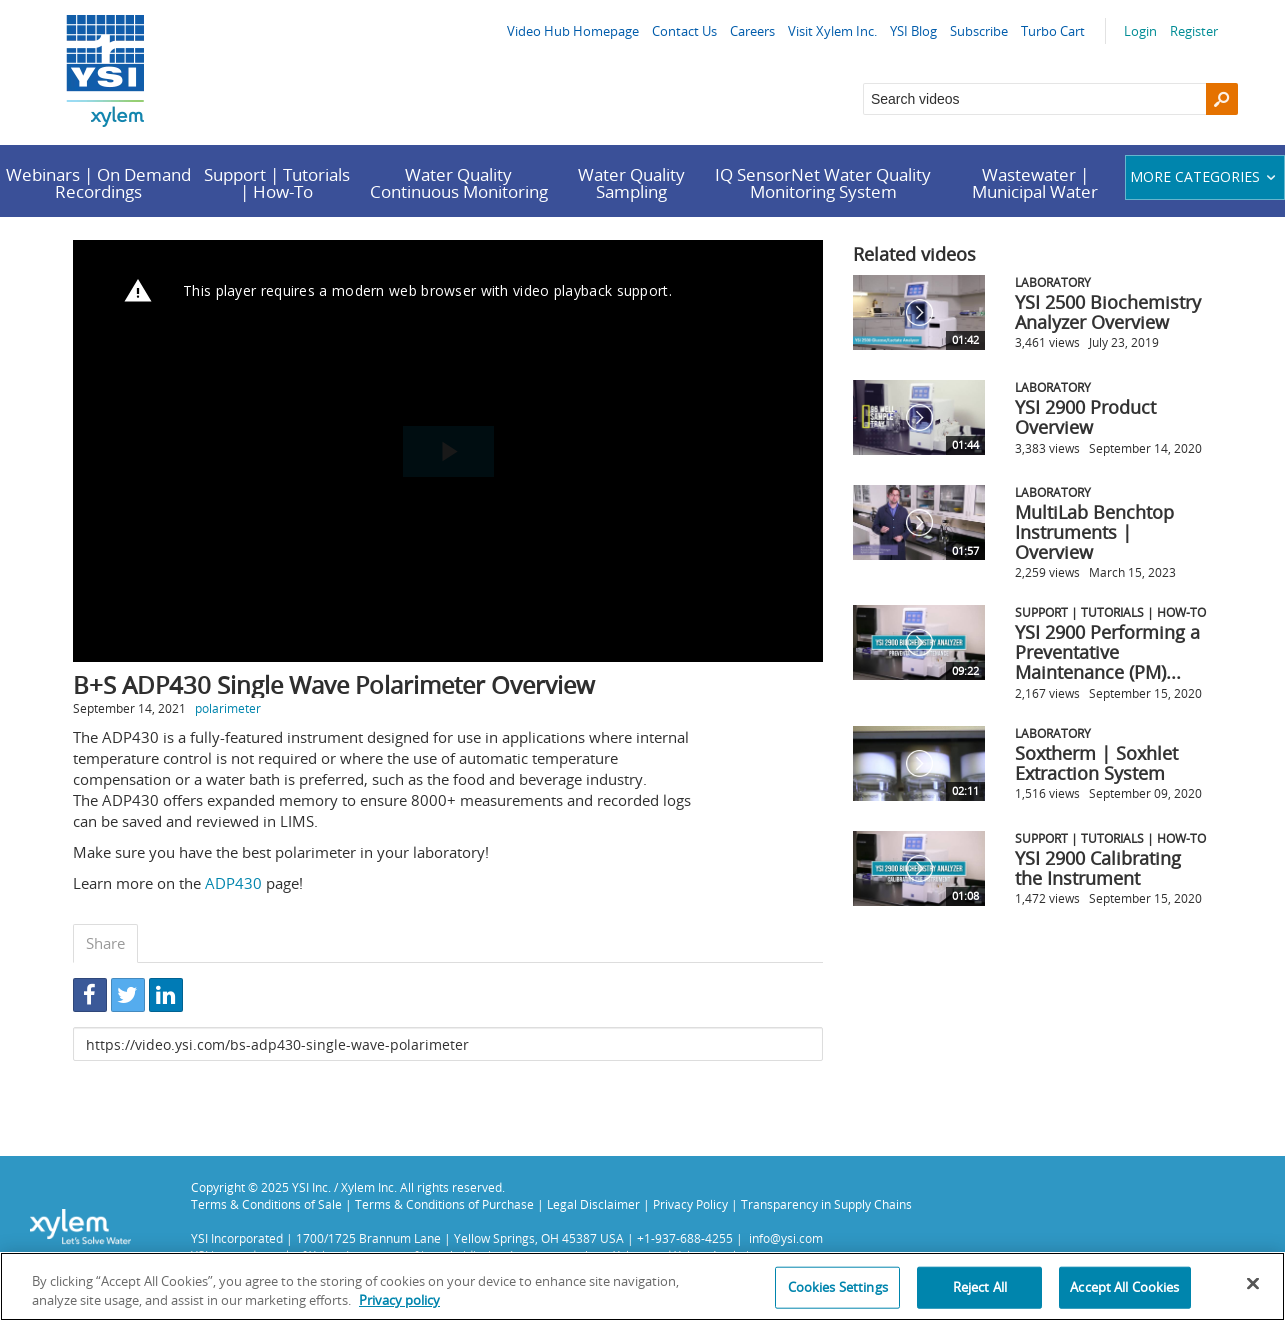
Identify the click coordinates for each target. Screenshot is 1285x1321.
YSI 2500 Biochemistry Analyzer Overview (1108, 312)
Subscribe (979, 31)
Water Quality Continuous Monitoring (459, 183)
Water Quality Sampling (631, 183)
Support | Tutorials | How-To (277, 183)
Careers (752, 31)
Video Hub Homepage (573, 31)
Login (1140, 31)
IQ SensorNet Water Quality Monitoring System (823, 183)
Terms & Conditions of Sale (266, 1204)
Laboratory (1053, 282)
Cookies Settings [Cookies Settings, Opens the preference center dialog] (838, 1287)
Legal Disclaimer (593, 1204)
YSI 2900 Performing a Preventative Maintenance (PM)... (1107, 652)
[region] (642, 1286)
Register (1194, 31)
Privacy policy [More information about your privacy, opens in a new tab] (399, 1300)
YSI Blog (913, 31)
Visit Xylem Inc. (832, 31)
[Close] (1253, 1284)
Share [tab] (105, 943)
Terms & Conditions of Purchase (444, 1204)
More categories (1205, 176)
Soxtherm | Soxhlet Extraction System (1096, 763)
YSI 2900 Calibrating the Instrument (1098, 868)
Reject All (980, 1287)
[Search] (1222, 99)
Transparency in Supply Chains (826, 1204)
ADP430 (233, 883)
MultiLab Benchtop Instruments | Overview (1094, 532)
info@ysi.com (786, 1238)
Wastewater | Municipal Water (1035, 183)
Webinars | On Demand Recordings (98, 183)
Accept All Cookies (1124, 1287)
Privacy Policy (690, 1204)
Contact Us (684, 31)
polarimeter (228, 708)
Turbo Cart (1053, 31)
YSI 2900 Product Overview (1085, 417)
